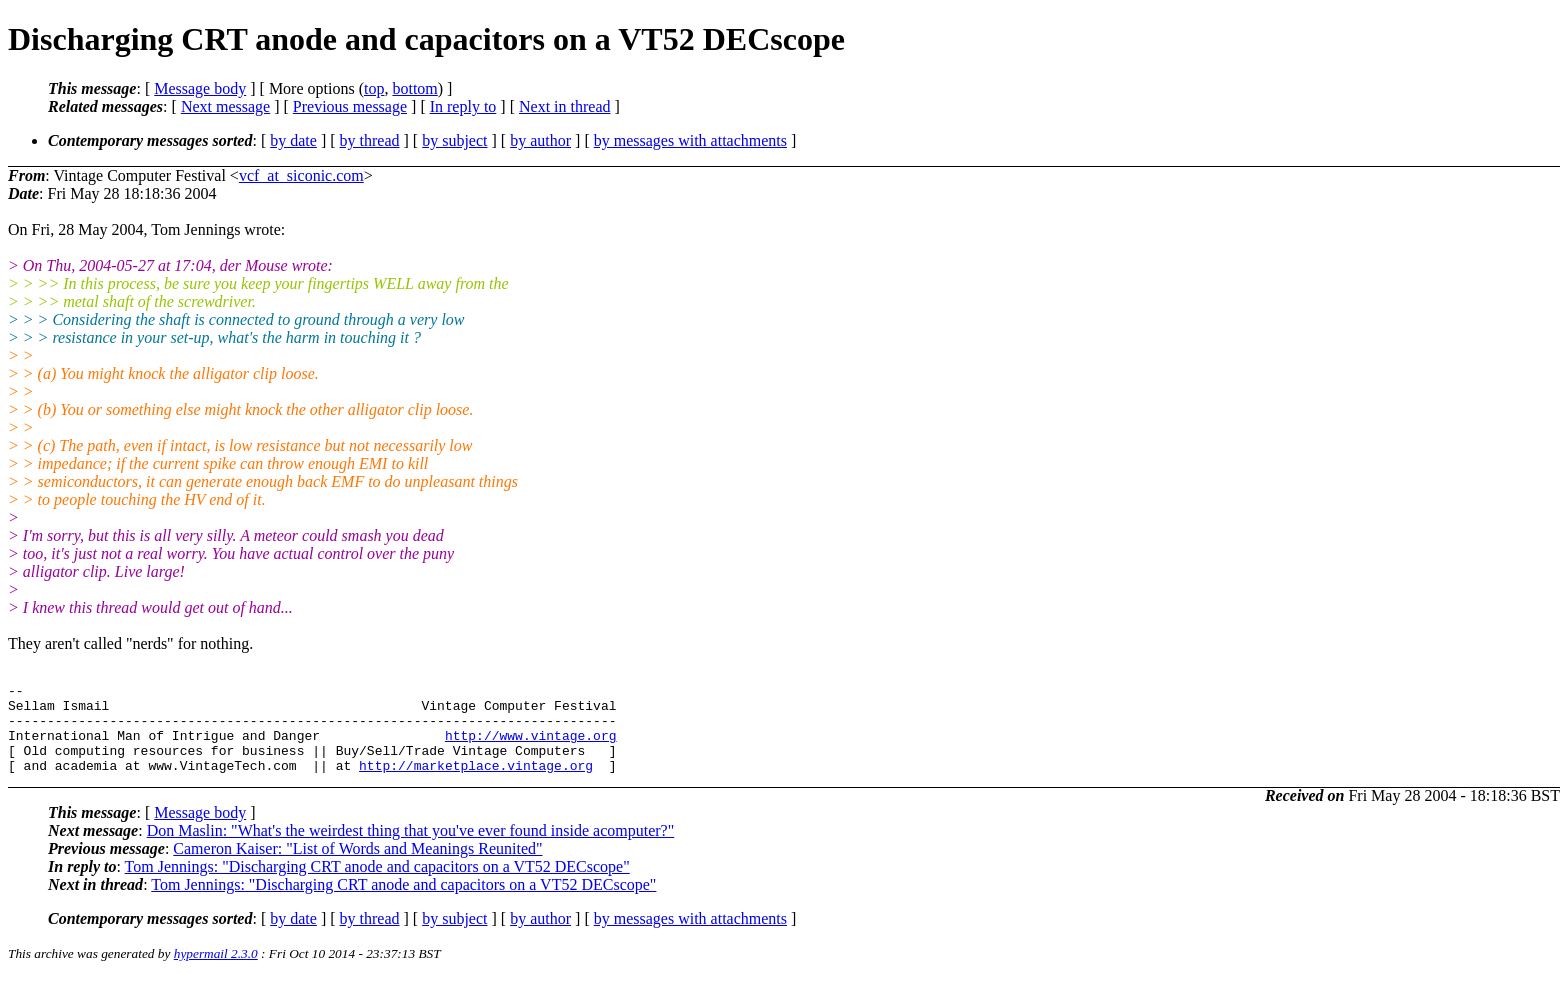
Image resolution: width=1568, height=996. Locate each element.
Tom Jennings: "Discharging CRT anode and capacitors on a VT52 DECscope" (377, 884)
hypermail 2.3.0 (216, 971)
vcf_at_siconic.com (301, 175)
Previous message (350, 106)
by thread (370, 140)
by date (293, 140)
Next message (225, 106)
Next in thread (565, 106)
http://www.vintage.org (531, 747)
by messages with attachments (690, 140)
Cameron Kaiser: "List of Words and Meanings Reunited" (357, 866)
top (374, 88)
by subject (454, 140)
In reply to (463, 106)
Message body (200, 88)
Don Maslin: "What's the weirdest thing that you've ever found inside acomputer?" (411, 848)
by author (540, 140)
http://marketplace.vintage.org (476, 783)
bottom (414, 88)
